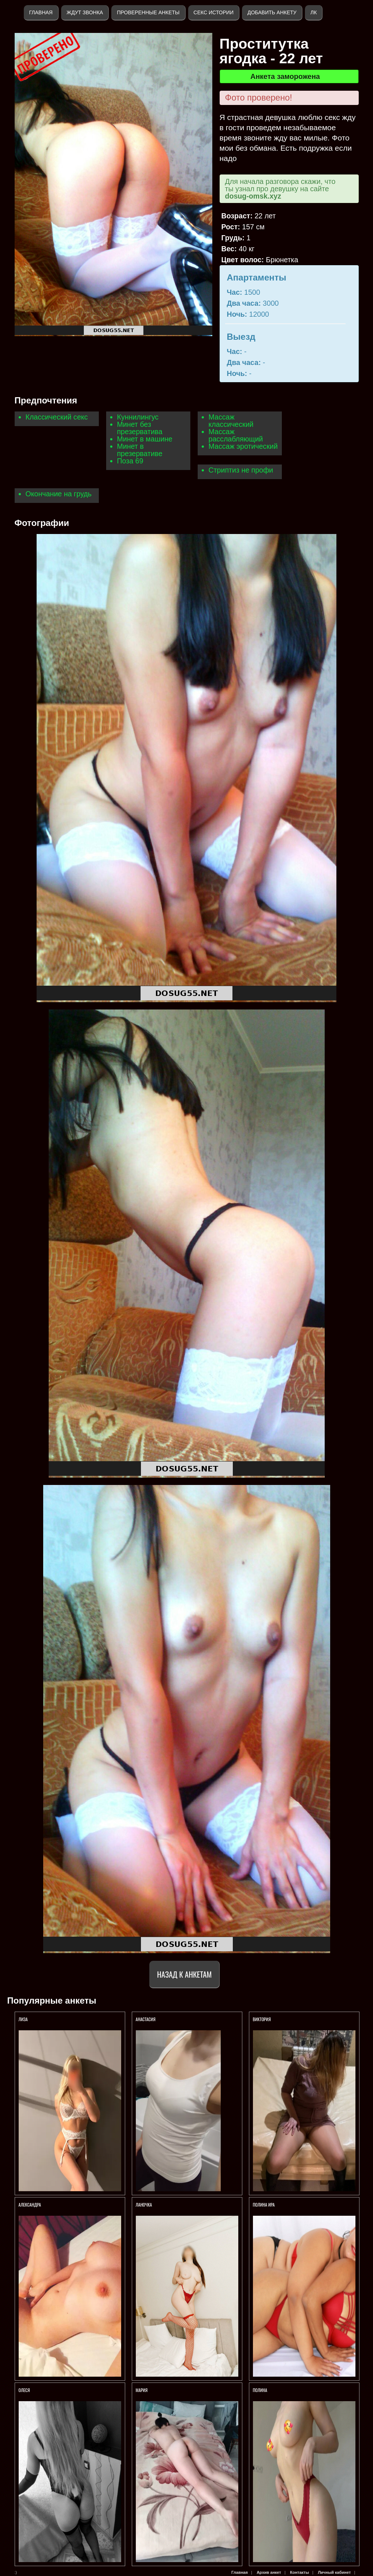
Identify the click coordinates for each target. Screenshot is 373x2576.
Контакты (299, 2572)
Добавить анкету (271, 12)
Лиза (23, 2019)
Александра (30, 2204)
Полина (260, 2390)
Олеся (25, 2390)
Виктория (262, 2019)
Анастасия (146, 2019)
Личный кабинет (334, 2572)
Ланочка (144, 2204)
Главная (41, 12)
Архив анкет (269, 2572)
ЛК (313, 12)
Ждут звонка (85, 12)
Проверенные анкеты (148, 12)
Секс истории (214, 12)
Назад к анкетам (184, 1974)
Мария (142, 2390)
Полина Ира (264, 2204)
